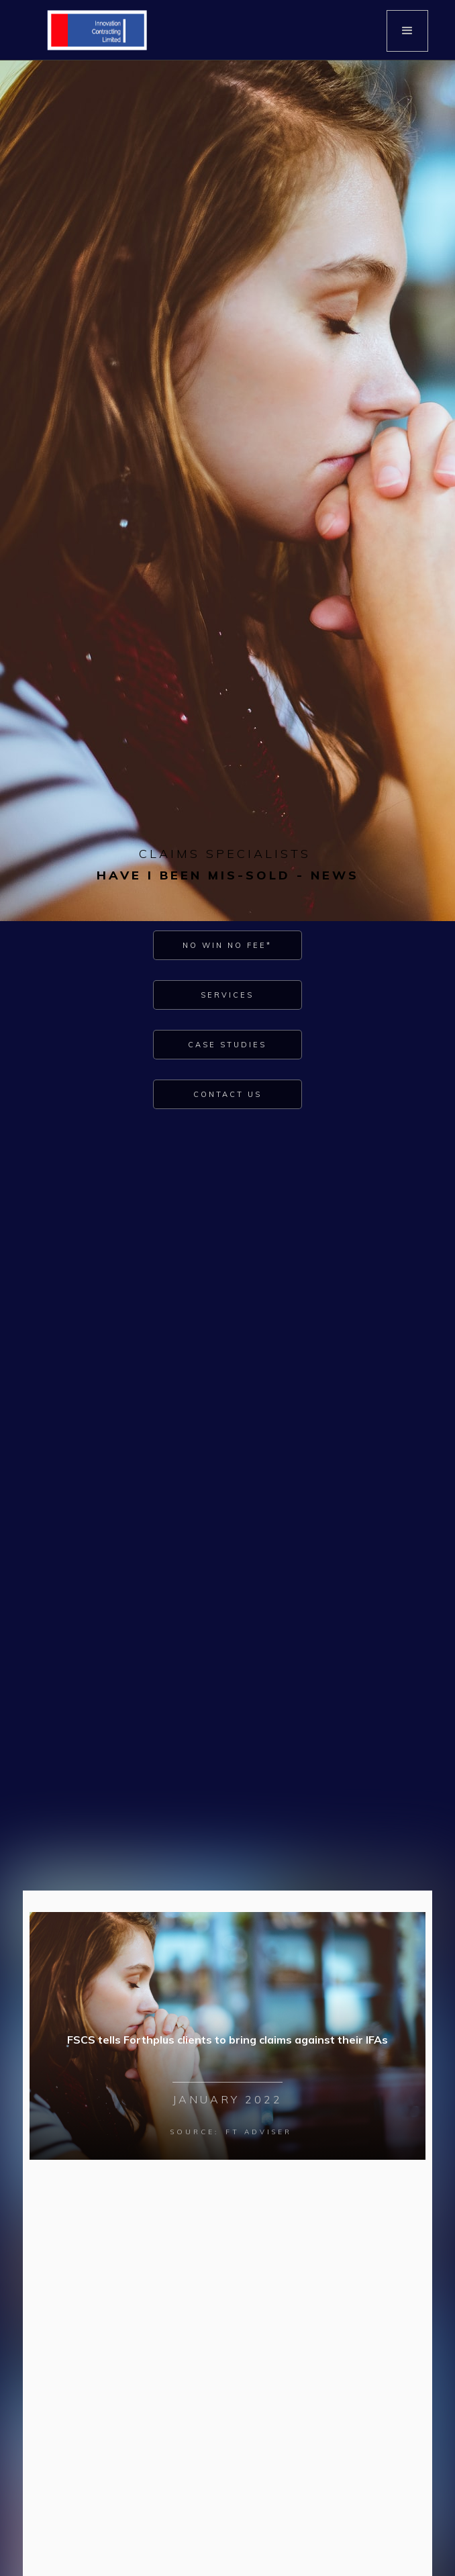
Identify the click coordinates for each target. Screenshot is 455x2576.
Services (227, 995)
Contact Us (227, 1094)
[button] (407, 31)
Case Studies (227, 1044)
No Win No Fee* (227, 945)
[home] (93, 30)
